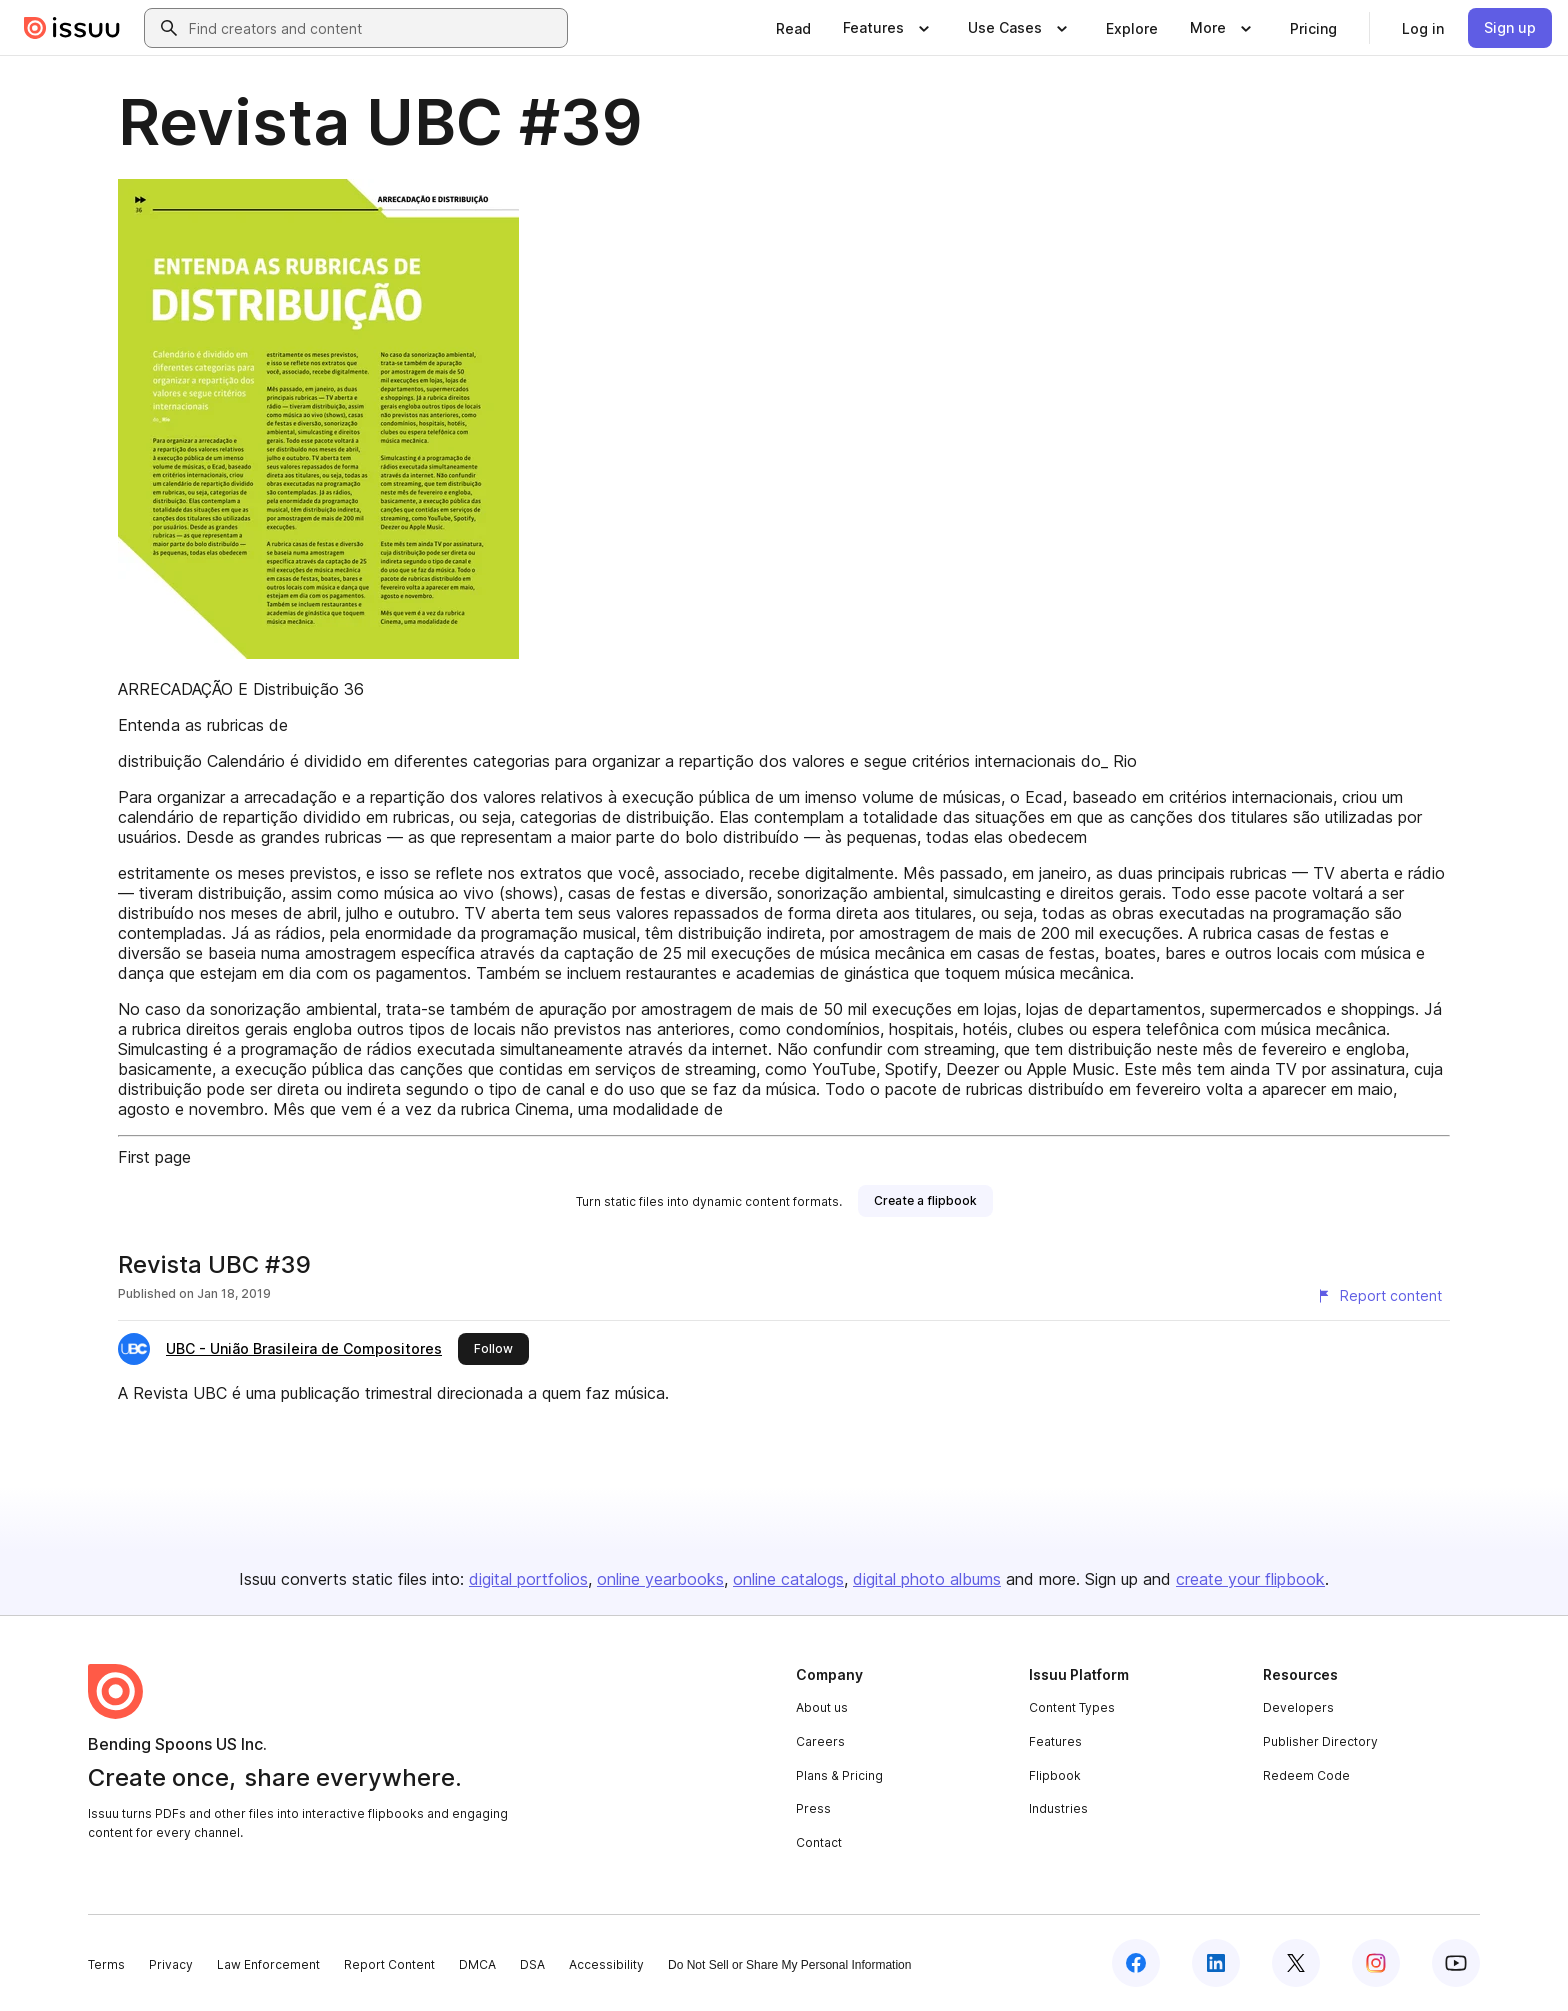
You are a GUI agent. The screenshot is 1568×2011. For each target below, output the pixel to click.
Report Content (389, 1964)
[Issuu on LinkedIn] (1216, 1963)
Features (1055, 1741)
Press (813, 1808)
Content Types (1072, 1707)
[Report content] (1379, 1296)
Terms (106, 1964)
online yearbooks (660, 1579)
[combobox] (374, 28)
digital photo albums (927, 1579)
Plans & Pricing (839, 1775)
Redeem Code (1306, 1775)
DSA (532, 1964)
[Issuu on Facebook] (1136, 1963)
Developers (1298, 1707)
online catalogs (788, 1579)
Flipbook (1055, 1775)
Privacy (171, 1964)
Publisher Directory (1320, 1741)
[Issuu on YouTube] (1456, 1963)
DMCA (477, 1964)
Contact (819, 1842)
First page (154, 1157)
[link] (793, 28)
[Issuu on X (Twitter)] (1296, 1963)
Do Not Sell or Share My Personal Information (789, 1965)
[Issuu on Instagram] (1376, 1963)
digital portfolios (528, 1579)
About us (822, 1707)
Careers (820, 1741)
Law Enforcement (268, 1964)
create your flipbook (1250, 1579)
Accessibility (606, 1964)
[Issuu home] (72, 28)
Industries (1058, 1808)
